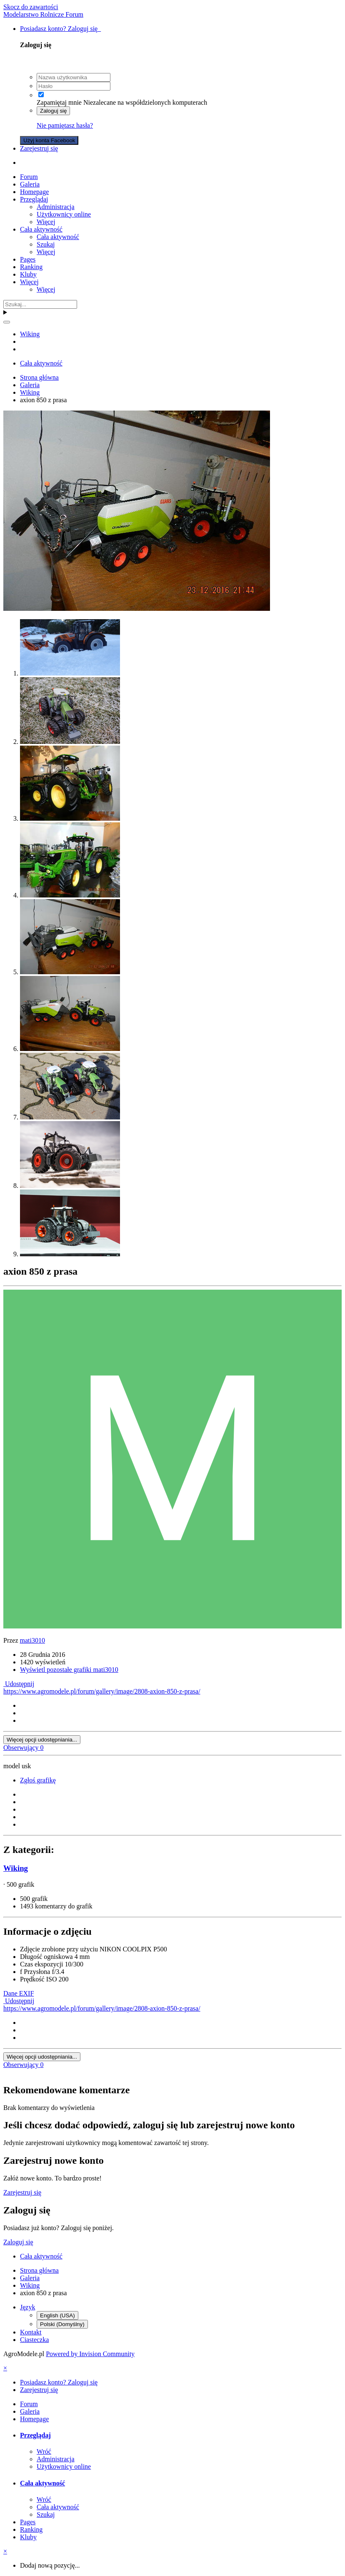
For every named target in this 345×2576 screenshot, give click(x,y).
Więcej (46, 221)
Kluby (28, 274)
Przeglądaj (34, 199)
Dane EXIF (18, 1993)
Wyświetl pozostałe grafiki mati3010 (69, 1669)
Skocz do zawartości (30, 6)
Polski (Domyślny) (62, 2324)
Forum (29, 176)
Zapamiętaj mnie (59, 102)
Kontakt (31, 2332)
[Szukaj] (40, 304)
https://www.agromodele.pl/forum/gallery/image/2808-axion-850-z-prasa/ (101, 1691)
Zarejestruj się (39, 148)
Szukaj (46, 244)
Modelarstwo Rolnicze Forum (43, 14)
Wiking (15, 1868)
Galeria (30, 184)
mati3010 (32, 1640)
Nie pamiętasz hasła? (65, 125)
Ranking (31, 266)
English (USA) (57, 2315)
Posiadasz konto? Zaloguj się (60, 28)
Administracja (56, 206)
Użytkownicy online (64, 214)
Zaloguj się (53, 111)
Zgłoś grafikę (38, 1780)
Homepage (34, 191)
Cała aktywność (41, 229)
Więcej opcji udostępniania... (42, 1740)
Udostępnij (18, 1683)
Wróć (44, 2451)
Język (27, 2307)
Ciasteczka (34, 2339)
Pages (27, 259)
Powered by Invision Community (90, 2353)
